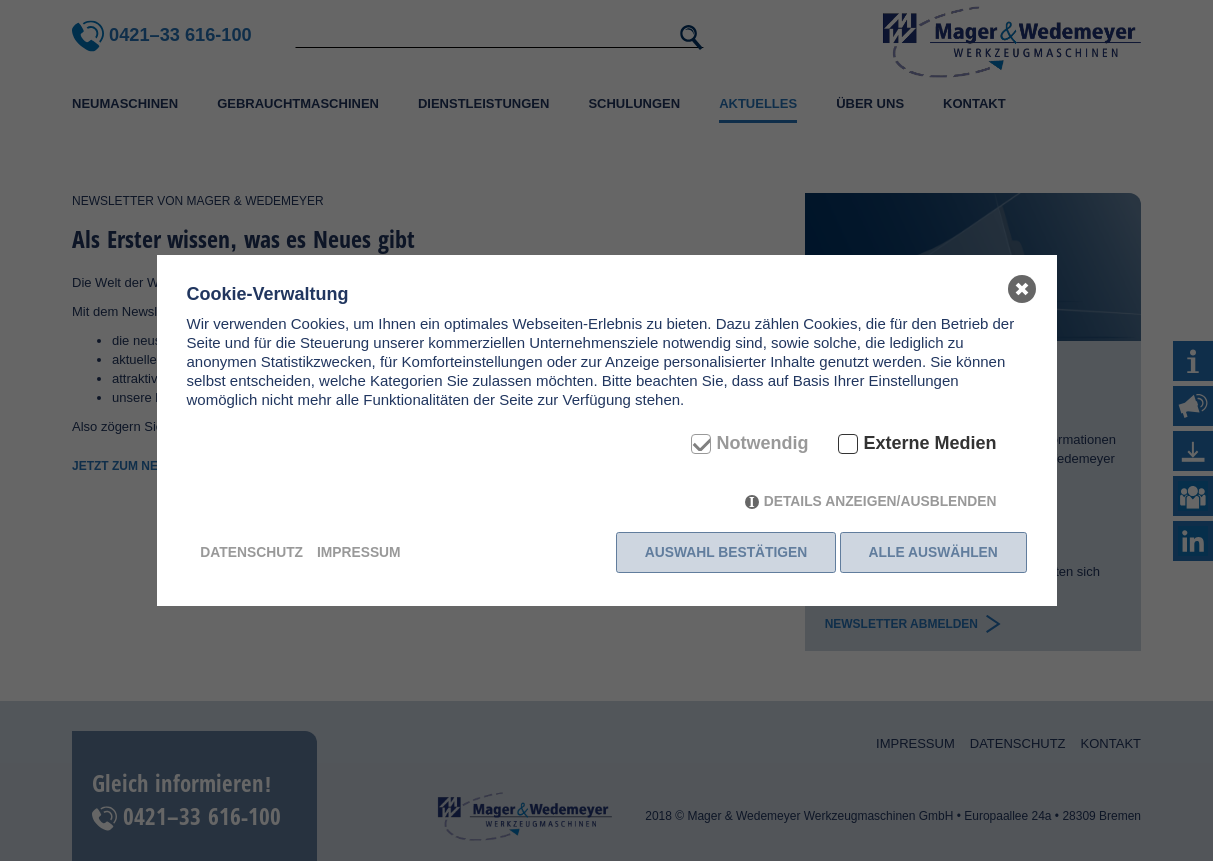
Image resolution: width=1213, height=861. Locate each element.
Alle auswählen (933, 552)
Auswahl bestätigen (723, 552)
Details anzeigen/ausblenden (880, 504)
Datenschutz (251, 552)
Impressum (359, 552)
